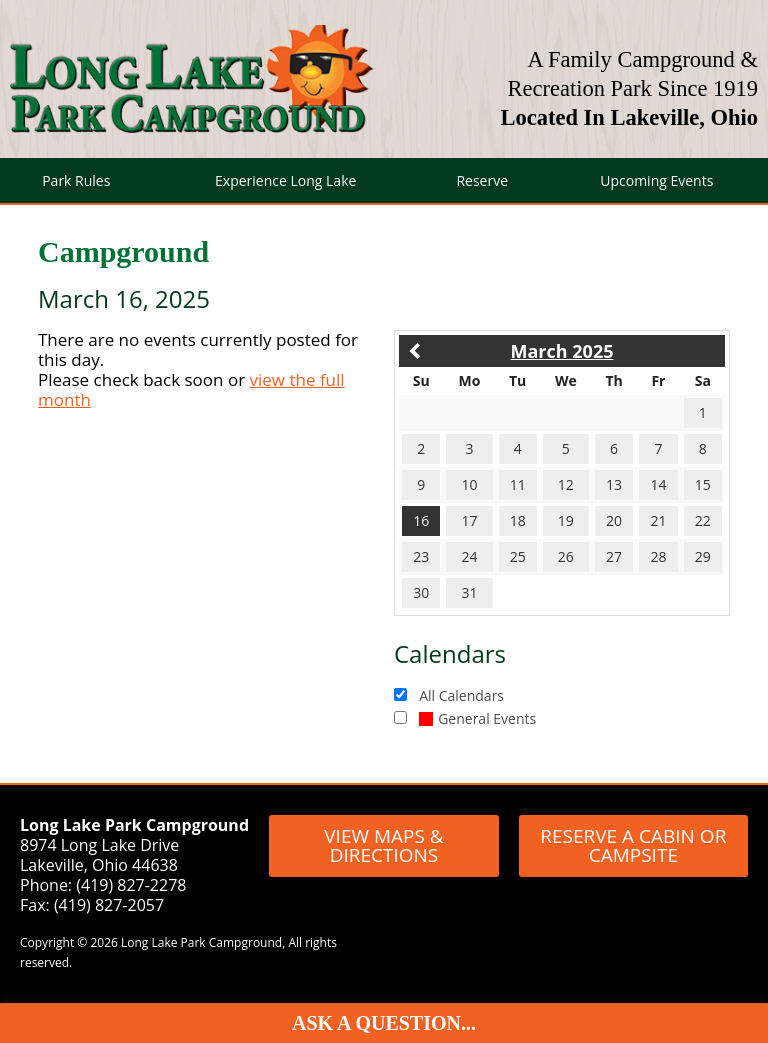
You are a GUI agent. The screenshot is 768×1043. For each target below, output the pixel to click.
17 (469, 520)
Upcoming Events (656, 180)
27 (614, 556)
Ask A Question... (384, 1023)
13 (614, 484)
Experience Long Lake (285, 180)
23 (421, 556)
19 (566, 520)
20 (614, 520)
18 (518, 520)
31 (469, 592)
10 (469, 484)
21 (658, 520)
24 (469, 556)
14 (658, 484)
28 (658, 556)
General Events (477, 718)
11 (518, 484)
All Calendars (461, 695)
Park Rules (76, 180)
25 (518, 556)
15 (703, 484)
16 (421, 520)
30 (421, 592)
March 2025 (562, 351)
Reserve (482, 180)
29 (703, 556)
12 (566, 484)
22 (703, 520)
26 (566, 556)
